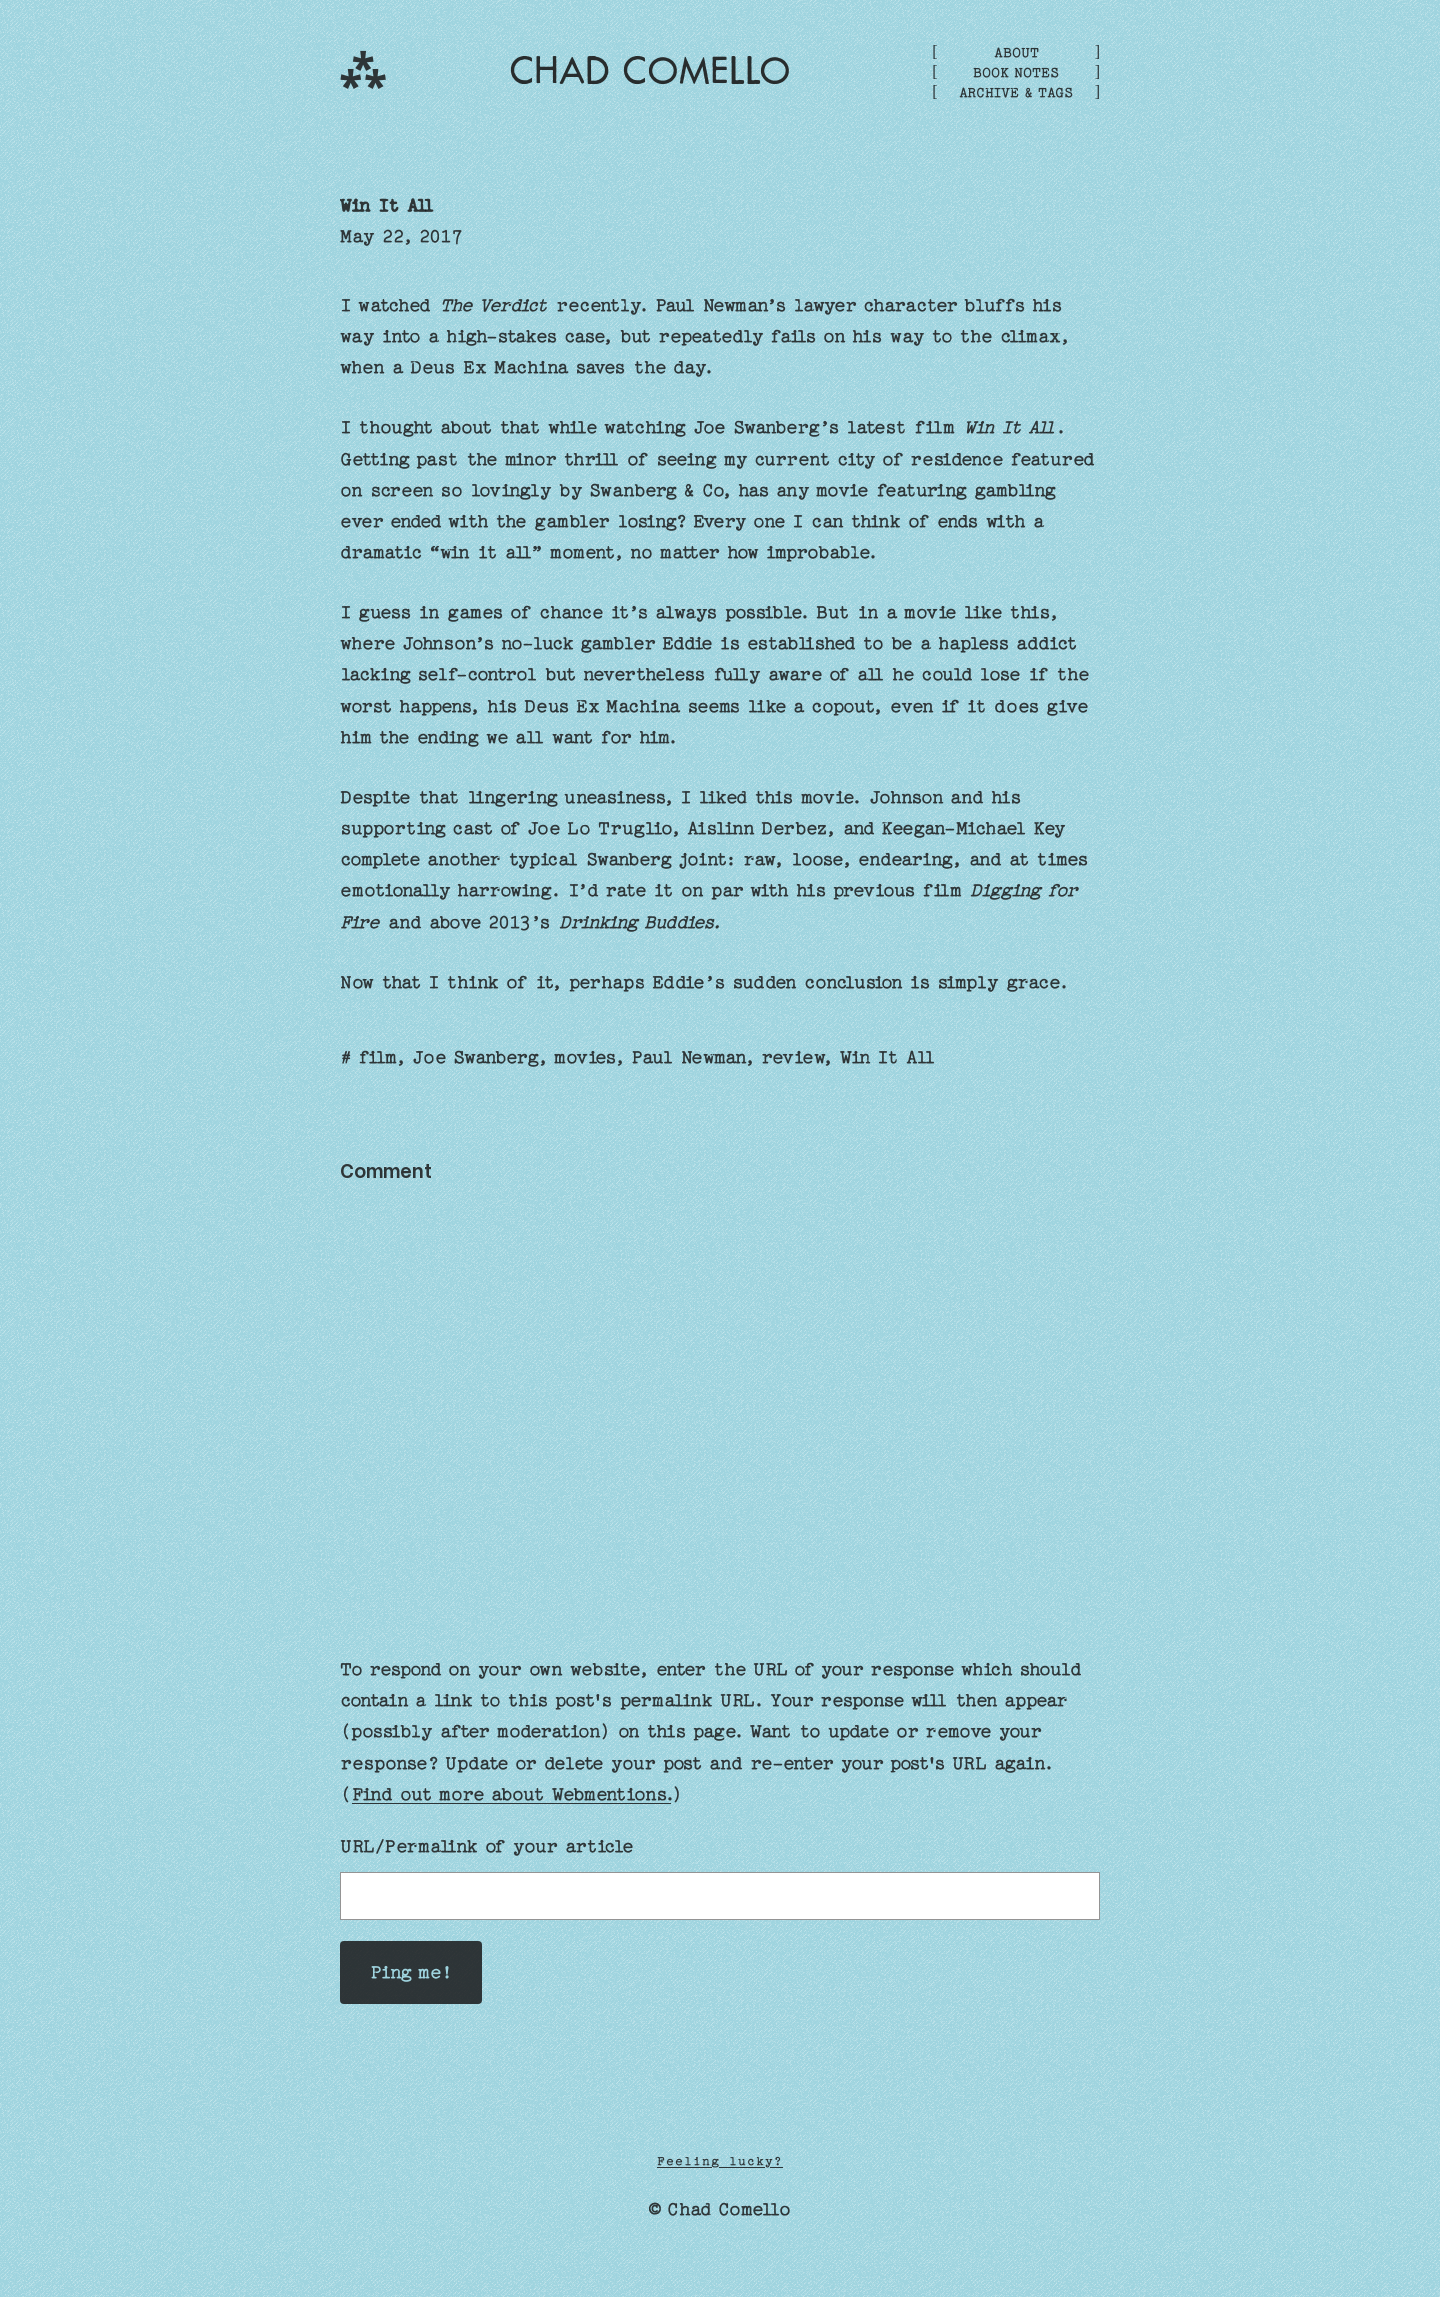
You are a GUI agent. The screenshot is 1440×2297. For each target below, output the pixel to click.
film (376, 1057)
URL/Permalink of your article (486, 1846)
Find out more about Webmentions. (511, 1794)
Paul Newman (687, 1057)
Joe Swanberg (474, 1057)
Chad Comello (650, 71)
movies (584, 1057)
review (791, 1057)
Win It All (387, 205)
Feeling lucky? (720, 2161)
